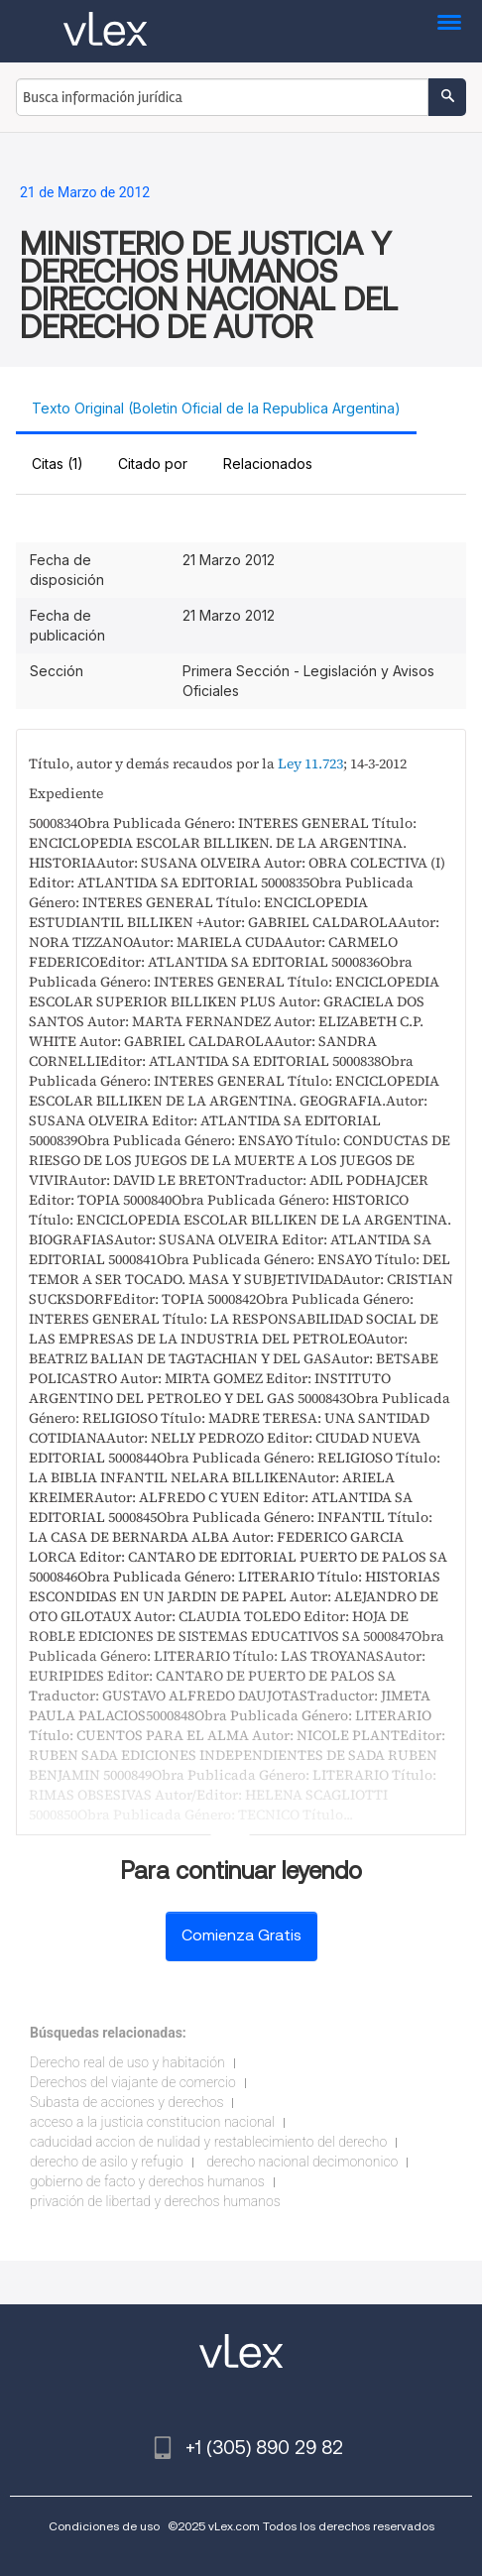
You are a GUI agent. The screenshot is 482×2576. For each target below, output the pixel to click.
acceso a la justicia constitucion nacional (152, 2122)
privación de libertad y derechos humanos (155, 2201)
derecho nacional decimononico (302, 2161)
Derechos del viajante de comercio (133, 2082)
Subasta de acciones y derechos (126, 2102)
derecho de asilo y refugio (106, 2161)
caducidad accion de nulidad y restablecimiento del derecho (208, 2142)
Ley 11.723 (310, 763)
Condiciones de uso (104, 2525)
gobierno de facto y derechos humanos (147, 2181)
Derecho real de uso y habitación (127, 2062)
